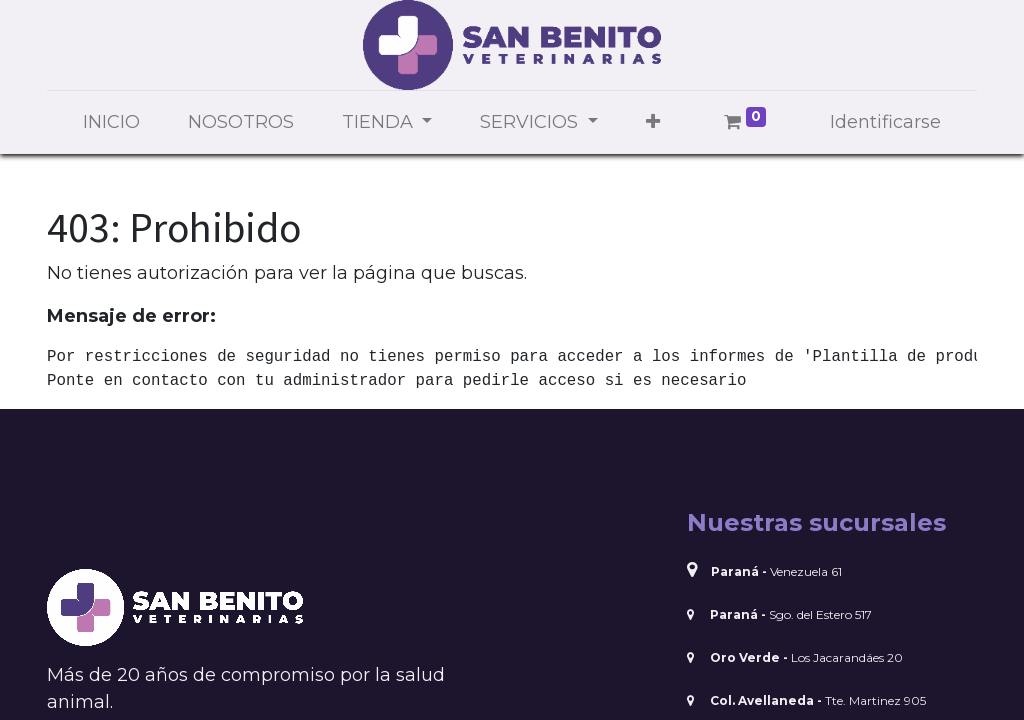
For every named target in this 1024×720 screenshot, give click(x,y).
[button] (653, 122)
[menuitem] (111, 122)
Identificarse (885, 122)
